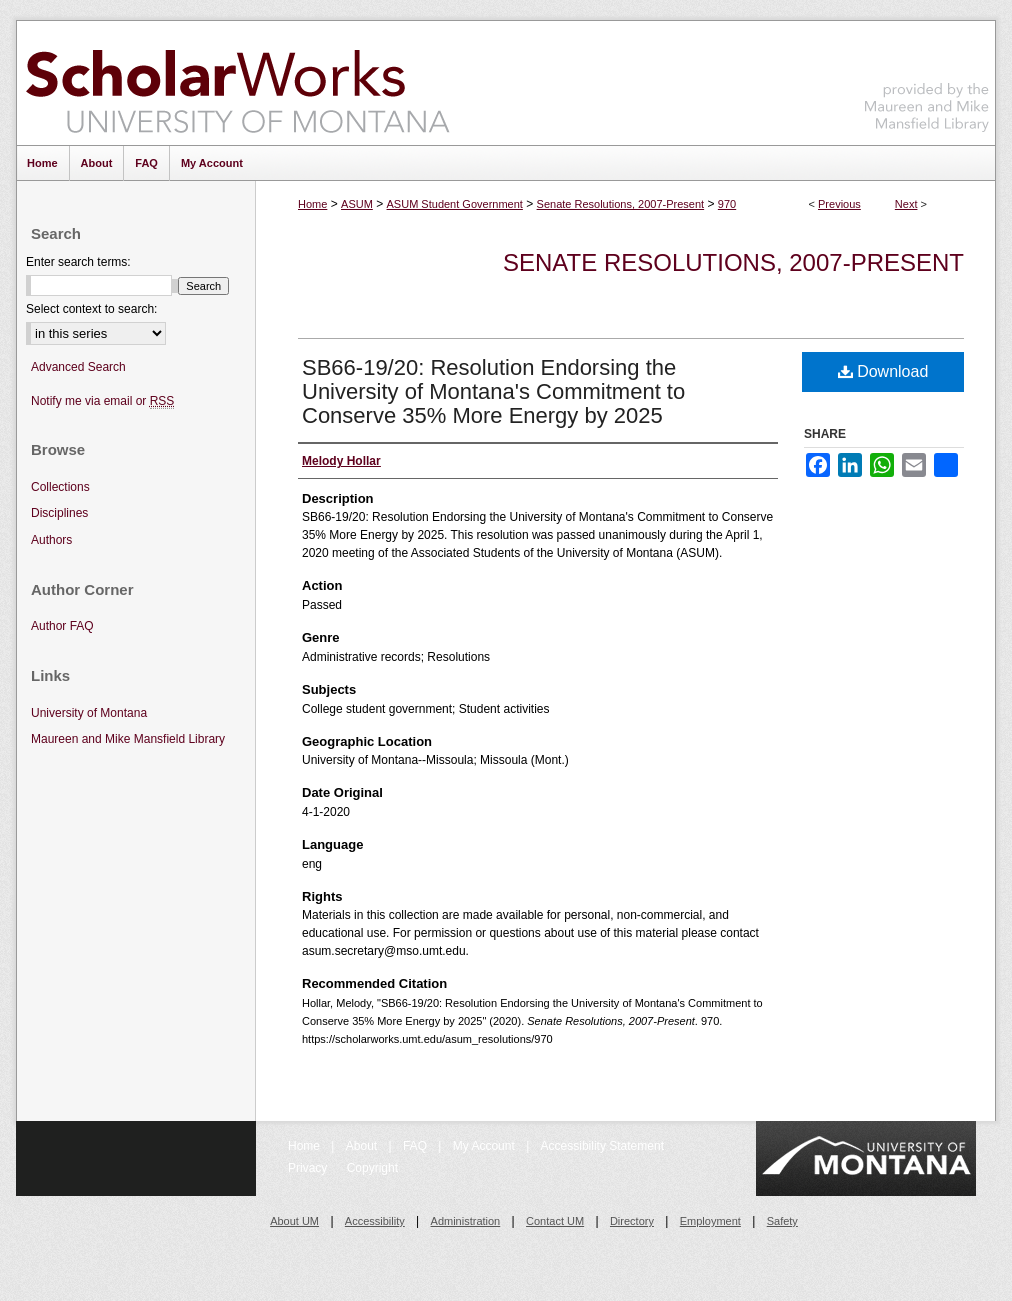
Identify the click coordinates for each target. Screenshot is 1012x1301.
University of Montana (89, 713)
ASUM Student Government (455, 204)
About (363, 1146)
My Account (485, 1146)
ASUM (357, 204)
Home (312, 204)
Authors (51, 540)
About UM (294, 1221)
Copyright (372, 1168)
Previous (839, 204)
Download (883, 371)
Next (906, 204)
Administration (466, 1221)
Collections (60, 487)
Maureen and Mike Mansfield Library (927, 79)
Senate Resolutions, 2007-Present (621, 204)
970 (727, 204)
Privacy (309, 1168)
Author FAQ (62, 626)
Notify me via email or (102, 401)
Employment (710, 1221)
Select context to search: (91, 309)
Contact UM (555, 1221)
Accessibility (375, 1221)
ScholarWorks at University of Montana (237, 83)
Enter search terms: (78, 262)
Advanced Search (78, 367)
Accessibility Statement (602, 1146)
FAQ (416, 1146)
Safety (782, 1221)
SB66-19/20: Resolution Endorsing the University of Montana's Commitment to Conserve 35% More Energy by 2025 (493, 391)
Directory (632, 1221)
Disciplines (59, 513)
